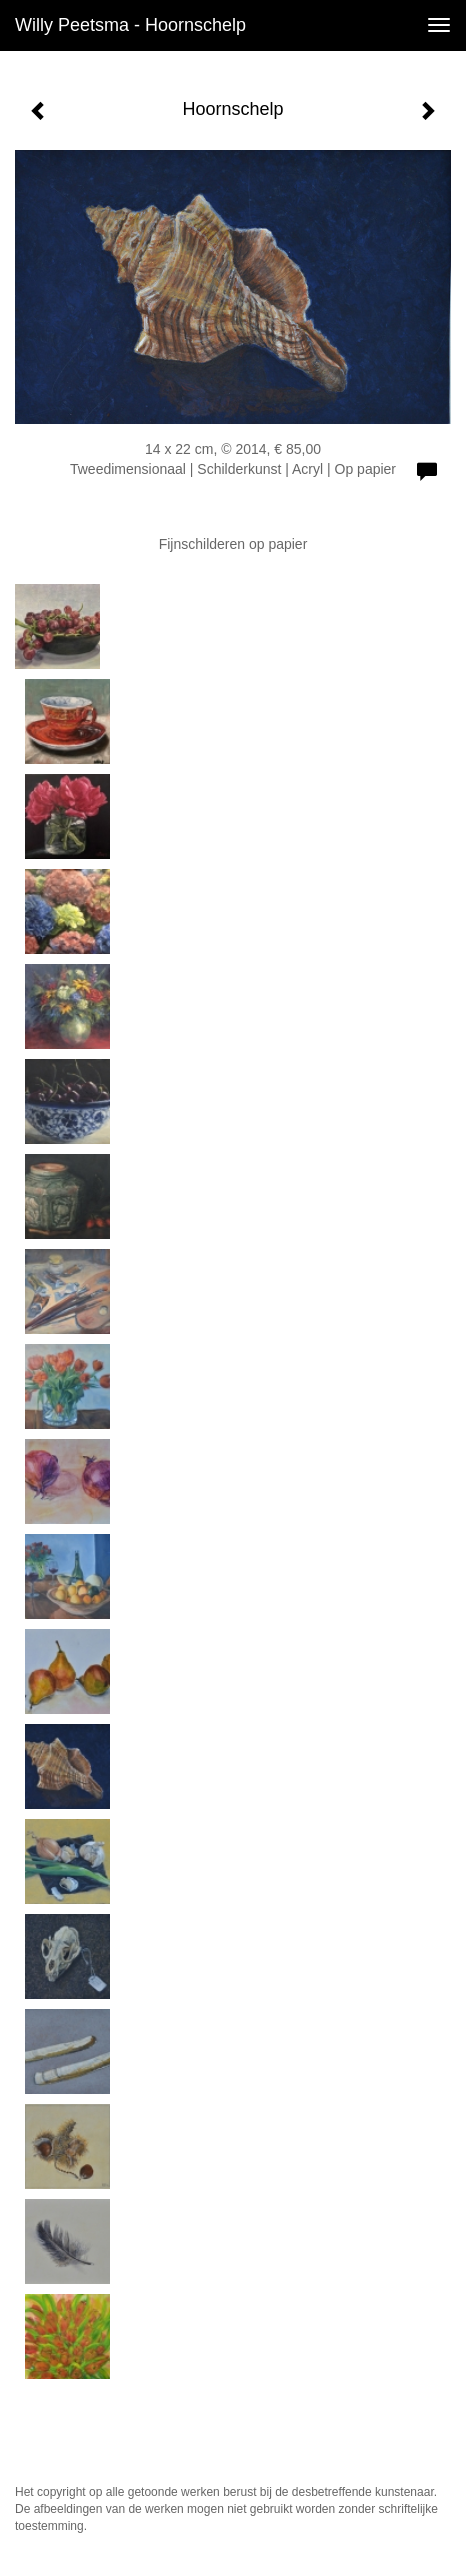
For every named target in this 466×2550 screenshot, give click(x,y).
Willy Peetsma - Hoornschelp (130, 25)
